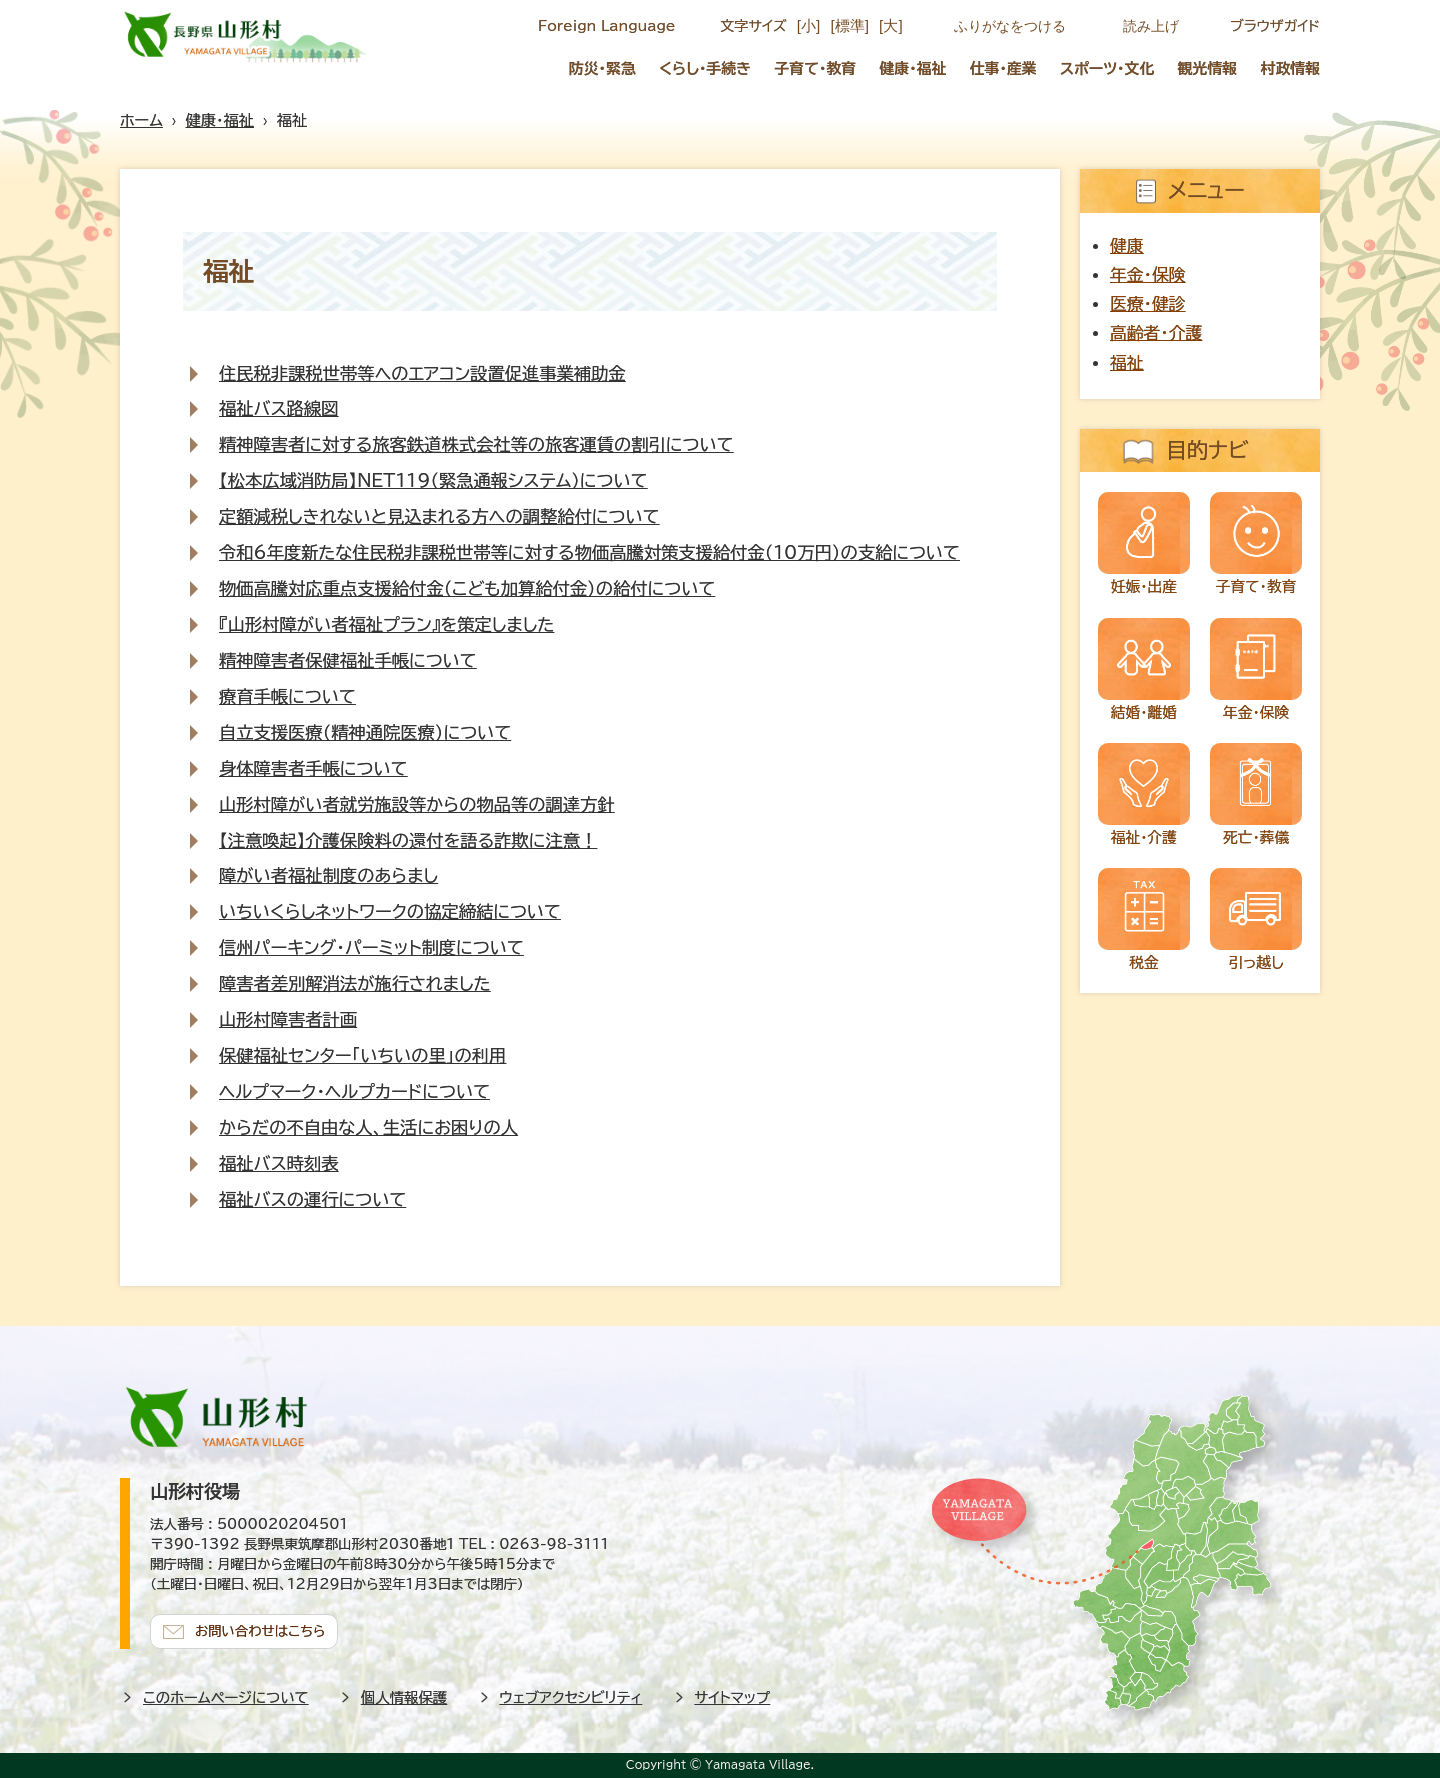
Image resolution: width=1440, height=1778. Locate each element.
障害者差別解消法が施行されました (355, 983)
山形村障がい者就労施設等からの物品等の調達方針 (417, 804)
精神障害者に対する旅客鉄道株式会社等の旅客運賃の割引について (476, 444)
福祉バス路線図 (279, 408)
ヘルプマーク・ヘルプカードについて (354, 1091)
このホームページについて (226, 1697)
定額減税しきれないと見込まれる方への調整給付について (439, 516)
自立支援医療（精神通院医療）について (365, 732)
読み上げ (1151, 26)
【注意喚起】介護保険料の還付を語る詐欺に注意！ (408, 840)
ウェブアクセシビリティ (571, 1697)
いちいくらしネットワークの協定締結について (390, 911)
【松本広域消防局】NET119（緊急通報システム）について (433, 480)
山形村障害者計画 (288, 1019)
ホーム (141, 120)
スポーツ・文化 (1107, 68)
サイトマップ (733, 1697)
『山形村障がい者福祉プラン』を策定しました (386, 624)
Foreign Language (606, 26)
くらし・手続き (705, 68)
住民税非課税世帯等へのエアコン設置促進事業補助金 (422, 373)
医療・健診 (1148, 303)
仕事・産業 (1003, 68)
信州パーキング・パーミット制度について (371, 947)
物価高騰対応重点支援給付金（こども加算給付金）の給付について (467, 588)
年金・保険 (1148, 274)
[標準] (849, 25)
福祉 (1127, 362)
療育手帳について (287, 696)
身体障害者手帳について (313, 768)
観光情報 (1208, 68)
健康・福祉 (912, 68)
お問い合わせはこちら (260, 1631)
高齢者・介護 (1156, 332)
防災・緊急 (602, 68)
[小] (809, 25)
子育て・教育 (815, 68)
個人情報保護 (404, 1697)
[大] (891, 25)
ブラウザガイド (1275, 26)
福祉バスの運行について (312, 1199)
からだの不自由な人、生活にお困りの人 (368, 1127)
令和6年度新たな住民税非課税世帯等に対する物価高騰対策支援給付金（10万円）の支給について (589, 552)
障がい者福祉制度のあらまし (328, 875)
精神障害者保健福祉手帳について (348, 660)
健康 (1127, 245)
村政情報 (1291, 68)
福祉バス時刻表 (279, 1163)
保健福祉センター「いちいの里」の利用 (362, 1055)
